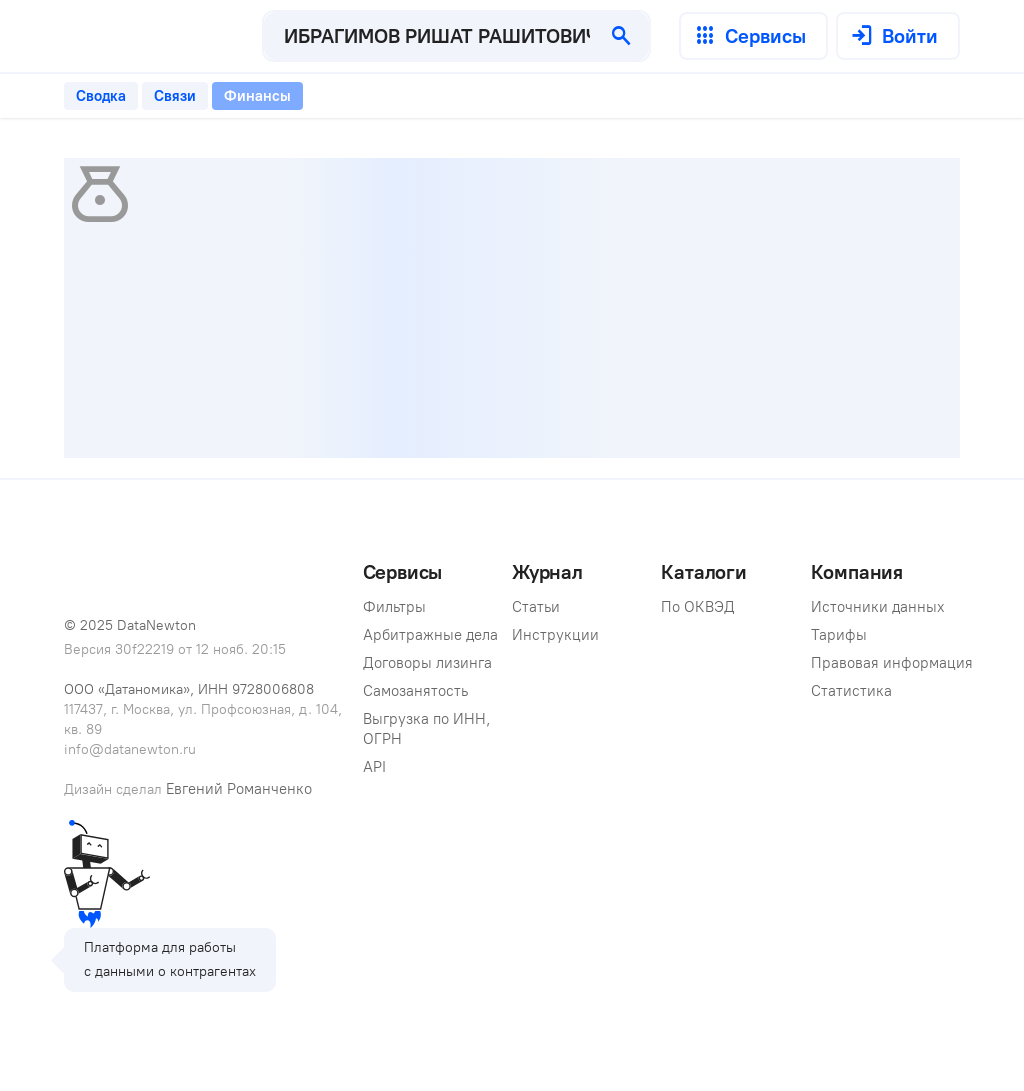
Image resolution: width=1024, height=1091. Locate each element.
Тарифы (839, 635)
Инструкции (555, 635)
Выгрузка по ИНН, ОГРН (429, 729)
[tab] (101, 96)
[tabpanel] (512, 308)
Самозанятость (415, 691)
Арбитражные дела (430, 635)
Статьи (536, 607)
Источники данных (878, 607)
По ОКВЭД (698, 607)
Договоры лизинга (427, 663)
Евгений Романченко (239, 789)
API (374, 767)
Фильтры (394, 607)
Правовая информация (892, 663)
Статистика (851, 691)
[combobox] (429, 36)
